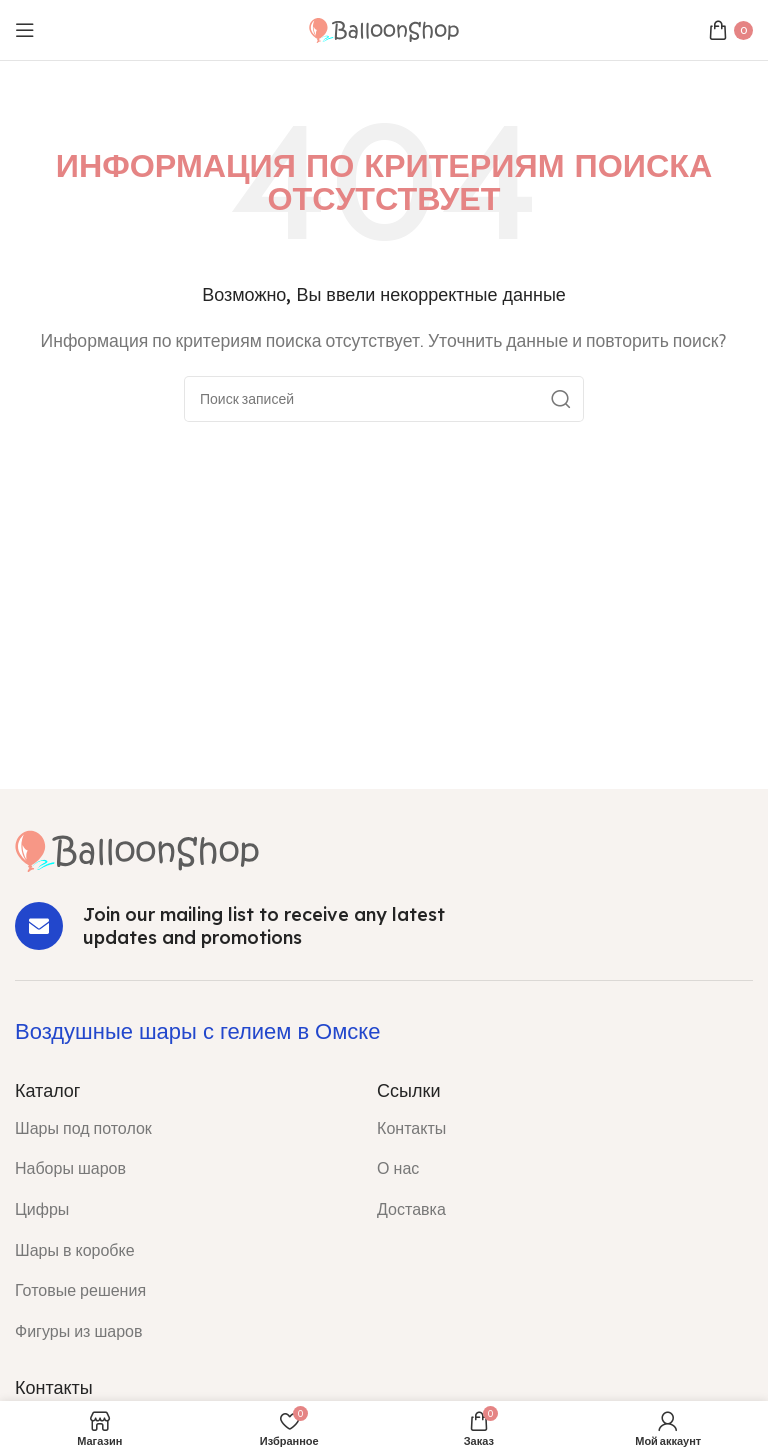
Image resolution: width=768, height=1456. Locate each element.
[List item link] (181, 1129)
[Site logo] (384, 28)
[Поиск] (384, 399)
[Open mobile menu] (25, 30)
